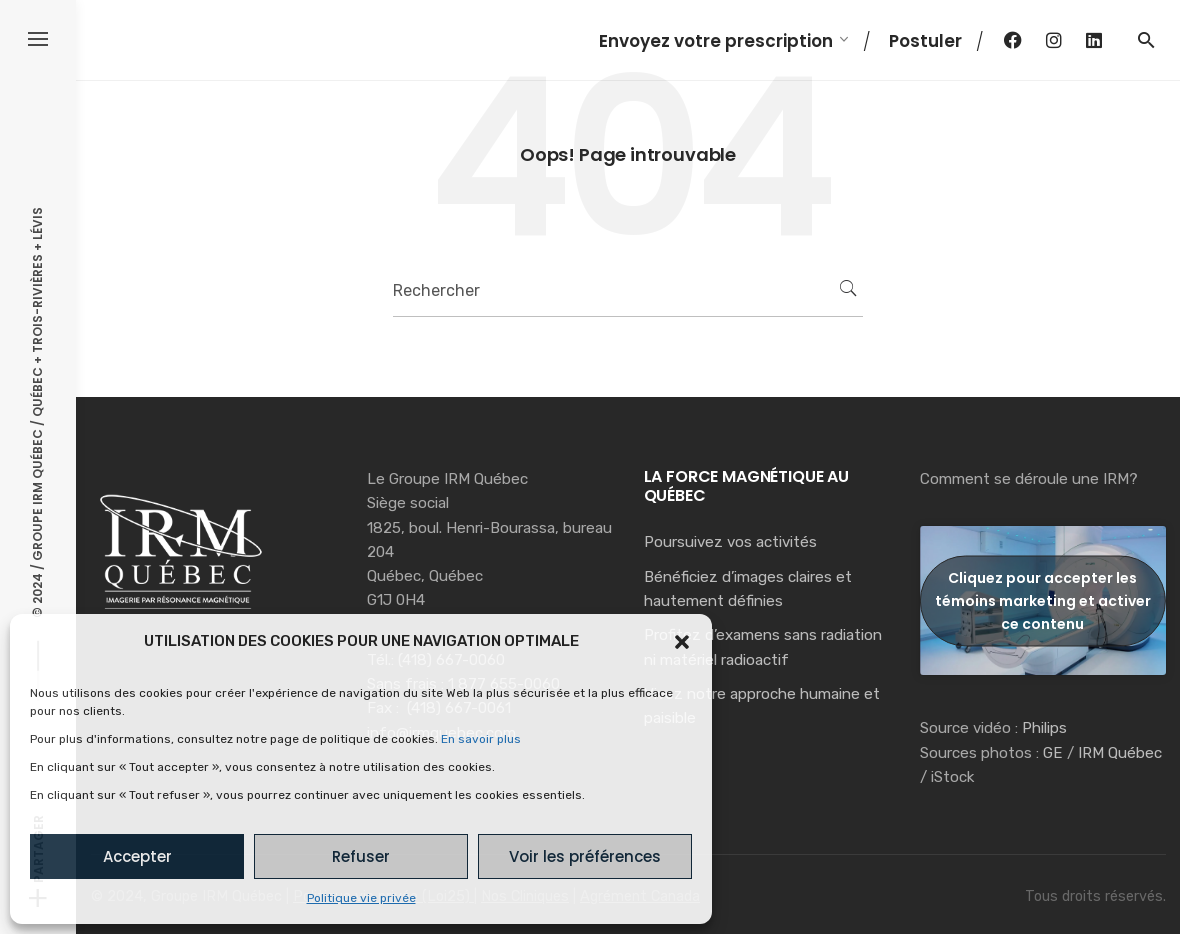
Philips (1044, 728)
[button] (682, 642)
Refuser (361, 856)
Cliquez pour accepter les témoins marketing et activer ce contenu (1043, 600)
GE (1053, 753)
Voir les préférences (585, 856)
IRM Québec (1120, 753)
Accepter (137, 856)
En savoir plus (481, 739)
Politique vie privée (361, 898)
